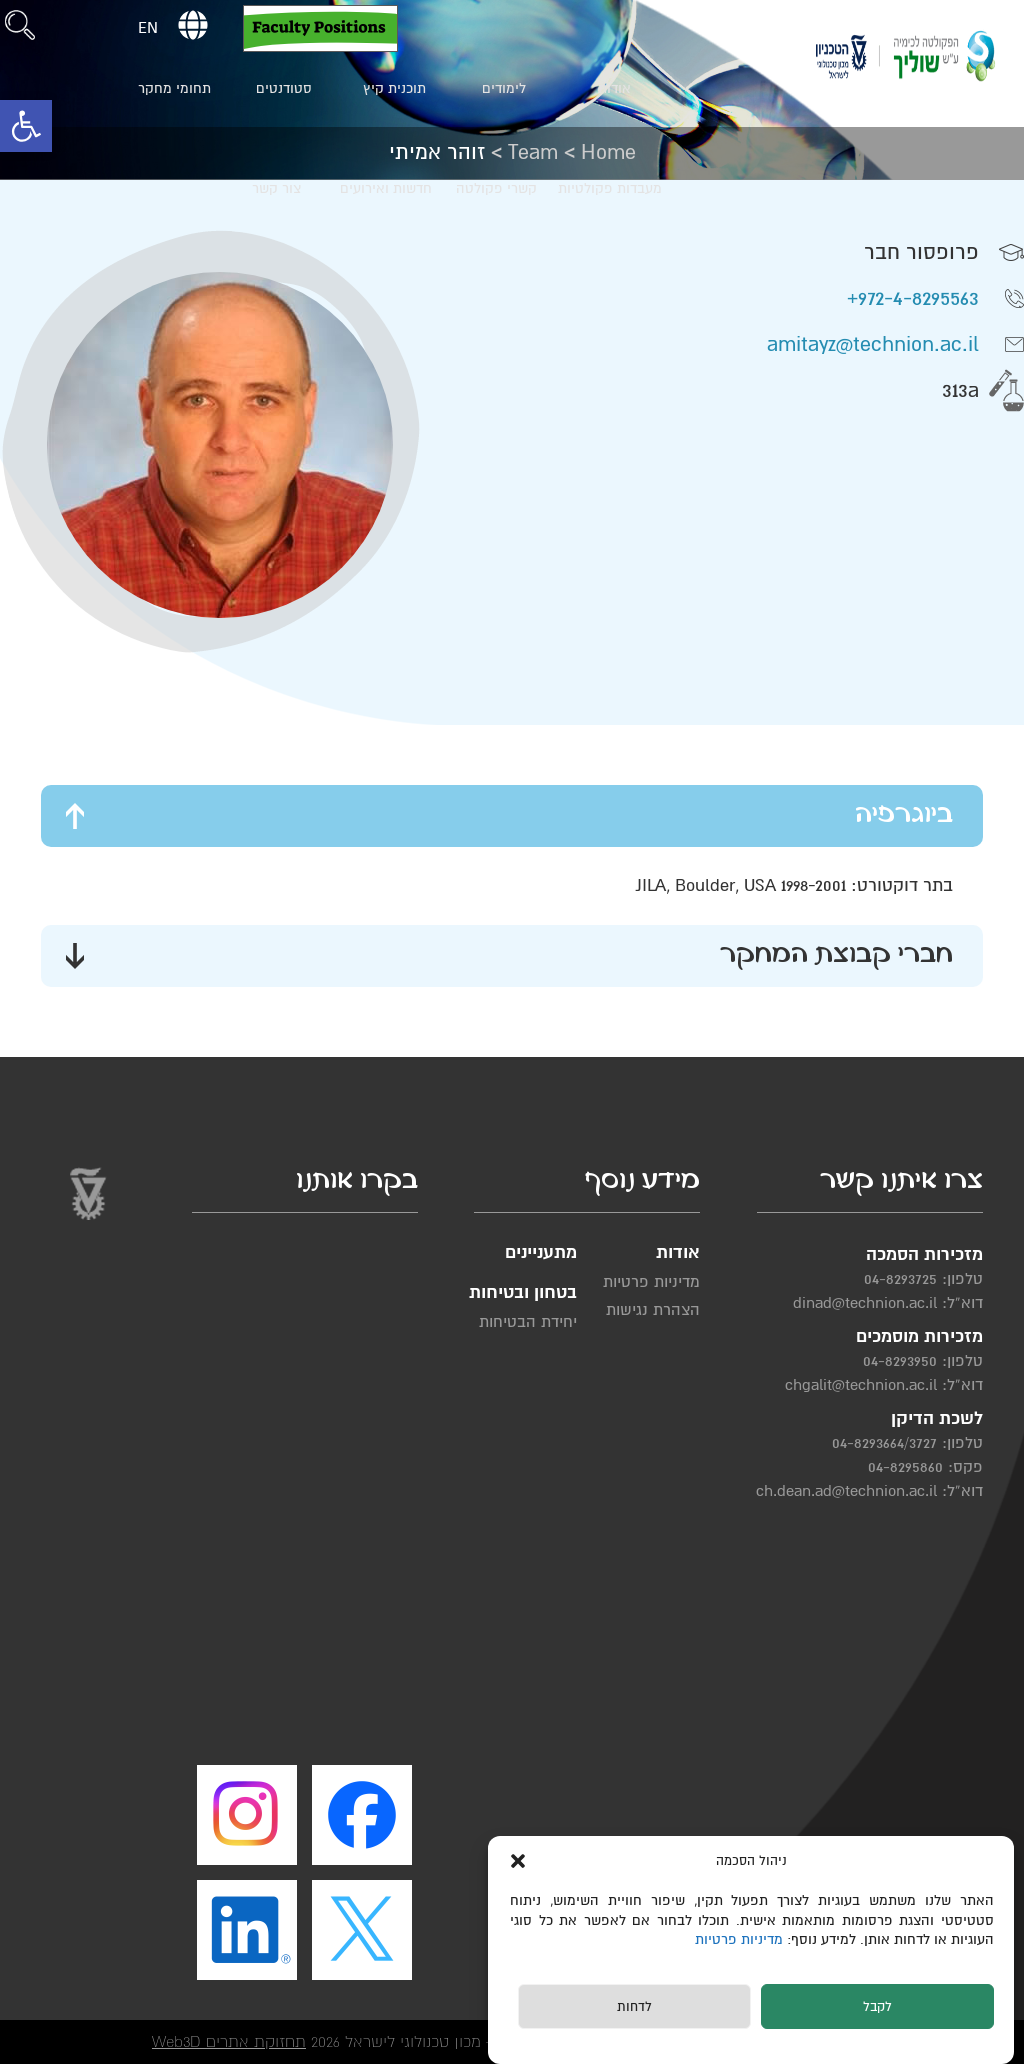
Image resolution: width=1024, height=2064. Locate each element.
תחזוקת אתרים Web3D (229, 2041)
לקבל (877, 2007)
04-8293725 (900, 1279)
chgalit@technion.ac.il (861, 1385)
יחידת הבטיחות (528, 1322)
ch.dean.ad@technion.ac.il (846, 1491)
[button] (26, 126)
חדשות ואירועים (386, 188)
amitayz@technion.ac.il (873, 344)
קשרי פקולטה (496, 188)
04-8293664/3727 (884, 1443)
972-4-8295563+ (913, 298)
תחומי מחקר (174, 88)
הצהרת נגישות (653, 1310)
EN (148, 28)
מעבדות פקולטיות (610, 188)
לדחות (634, 2007)
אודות (614, 88)
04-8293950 (900, 1361)
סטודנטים (284, 88)
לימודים (504, 88)
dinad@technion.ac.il (865, 1303)
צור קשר (276, 188)
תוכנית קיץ (394, 88)
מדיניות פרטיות (741, 1939)
